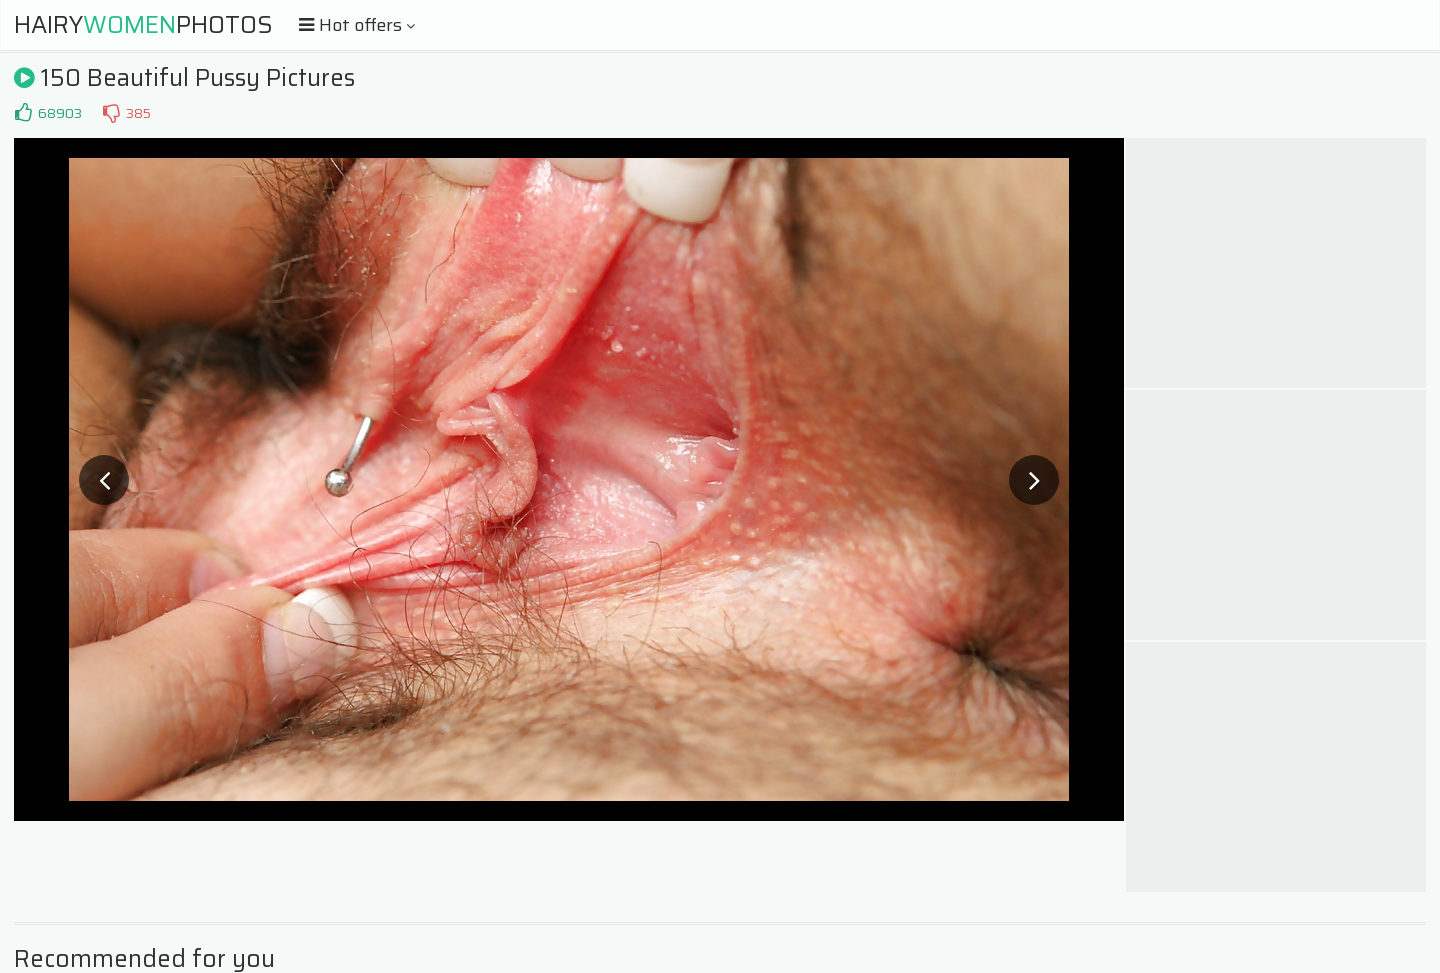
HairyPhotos (143, 25)
